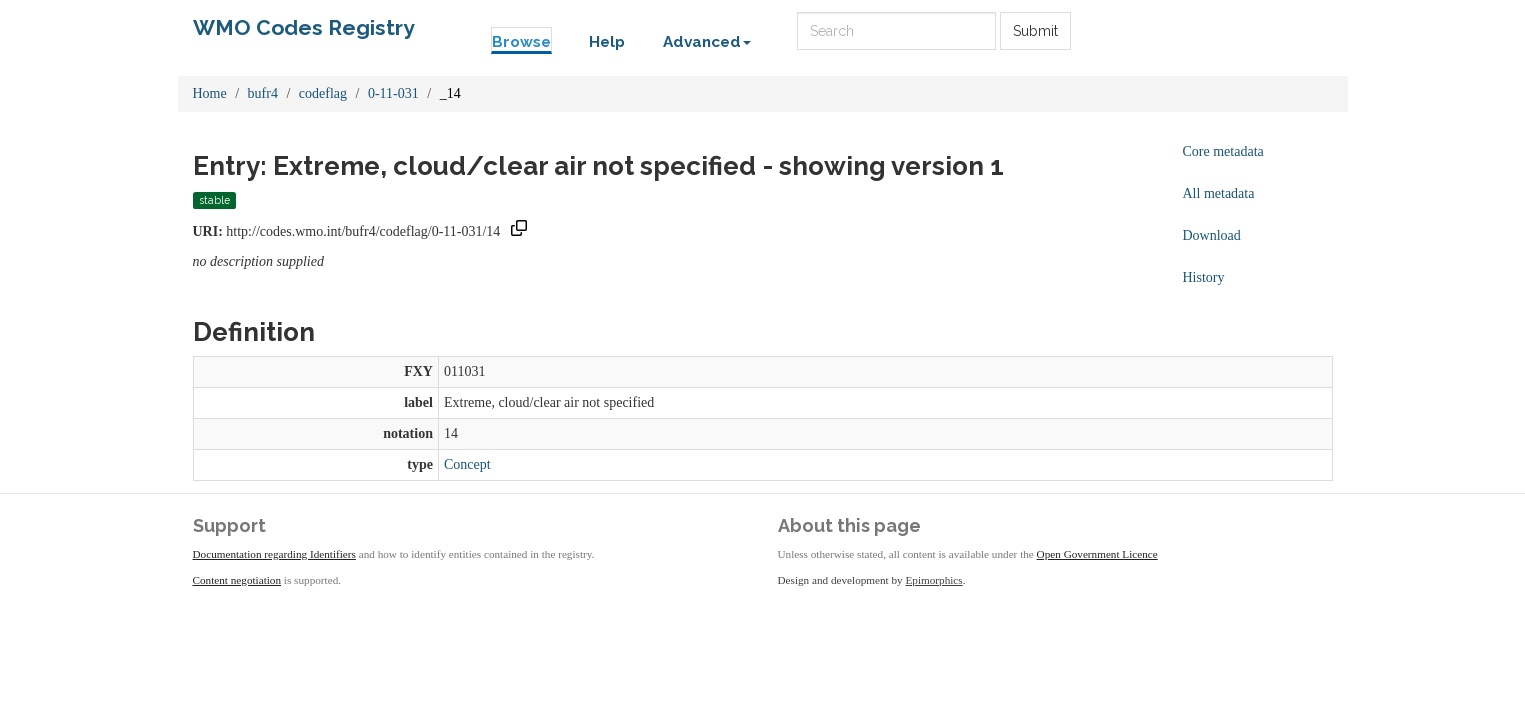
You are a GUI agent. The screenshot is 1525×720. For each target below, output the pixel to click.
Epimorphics (934, 580)
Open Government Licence (1097, 554)
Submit (1035, 31)
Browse (521, 42)
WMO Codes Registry (304, 27)
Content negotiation (237, 580)
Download (1212, 235)
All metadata (1219, 193)
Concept (467, 464)
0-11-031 (393, 93)
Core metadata (1223, 151)
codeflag (323, 93)
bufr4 (263, 93)
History (1204, 277)
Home (210, 93)
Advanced (707, 42)
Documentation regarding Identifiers (274, 554)
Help (607, 42)
